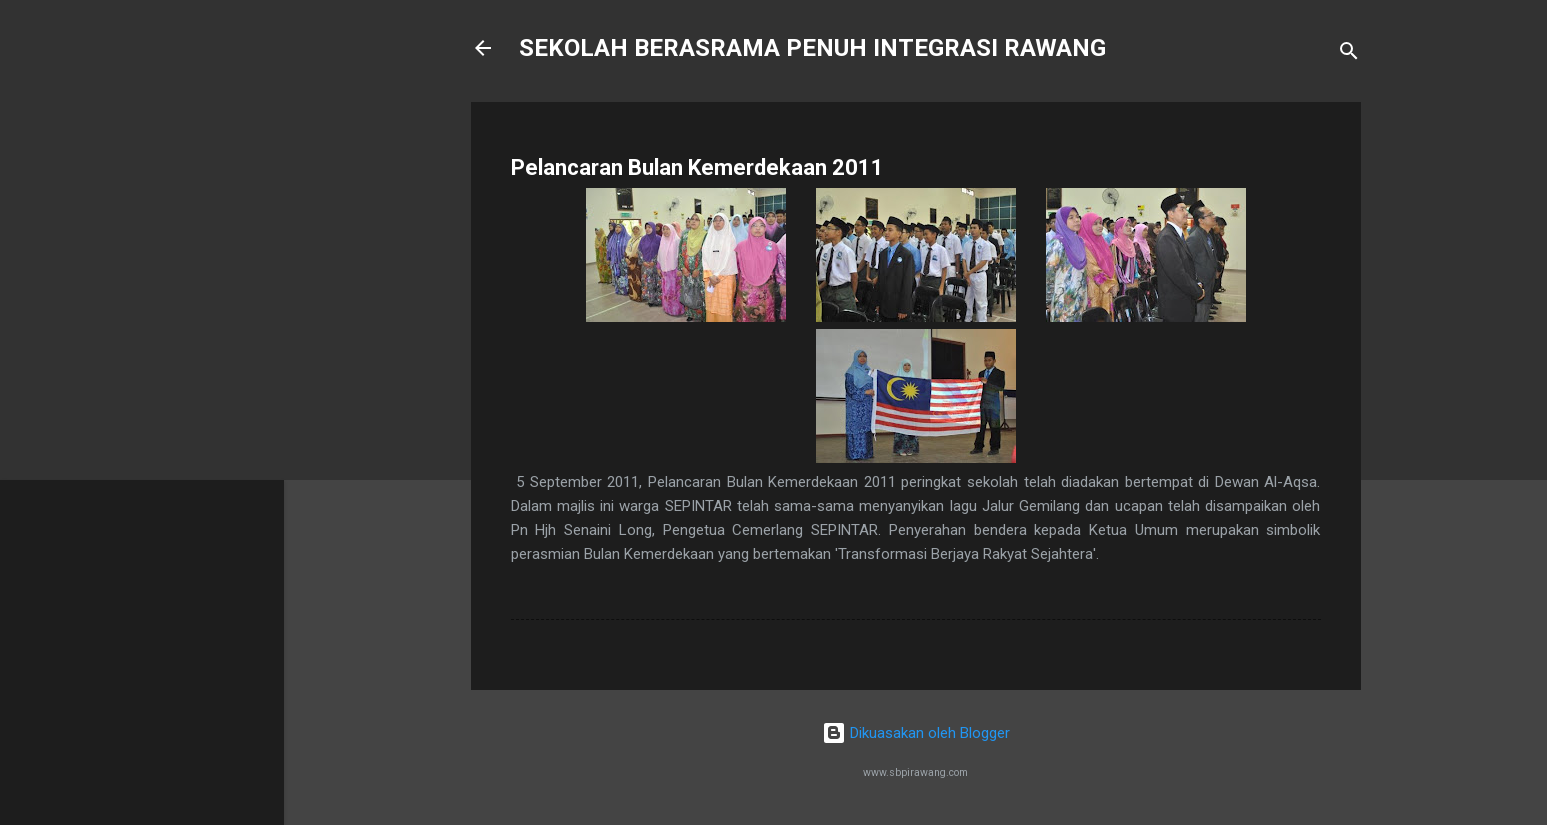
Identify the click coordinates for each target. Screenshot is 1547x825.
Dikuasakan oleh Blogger (916, 733)
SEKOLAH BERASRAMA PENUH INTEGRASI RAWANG (812, 48)
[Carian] (1349, 54)
